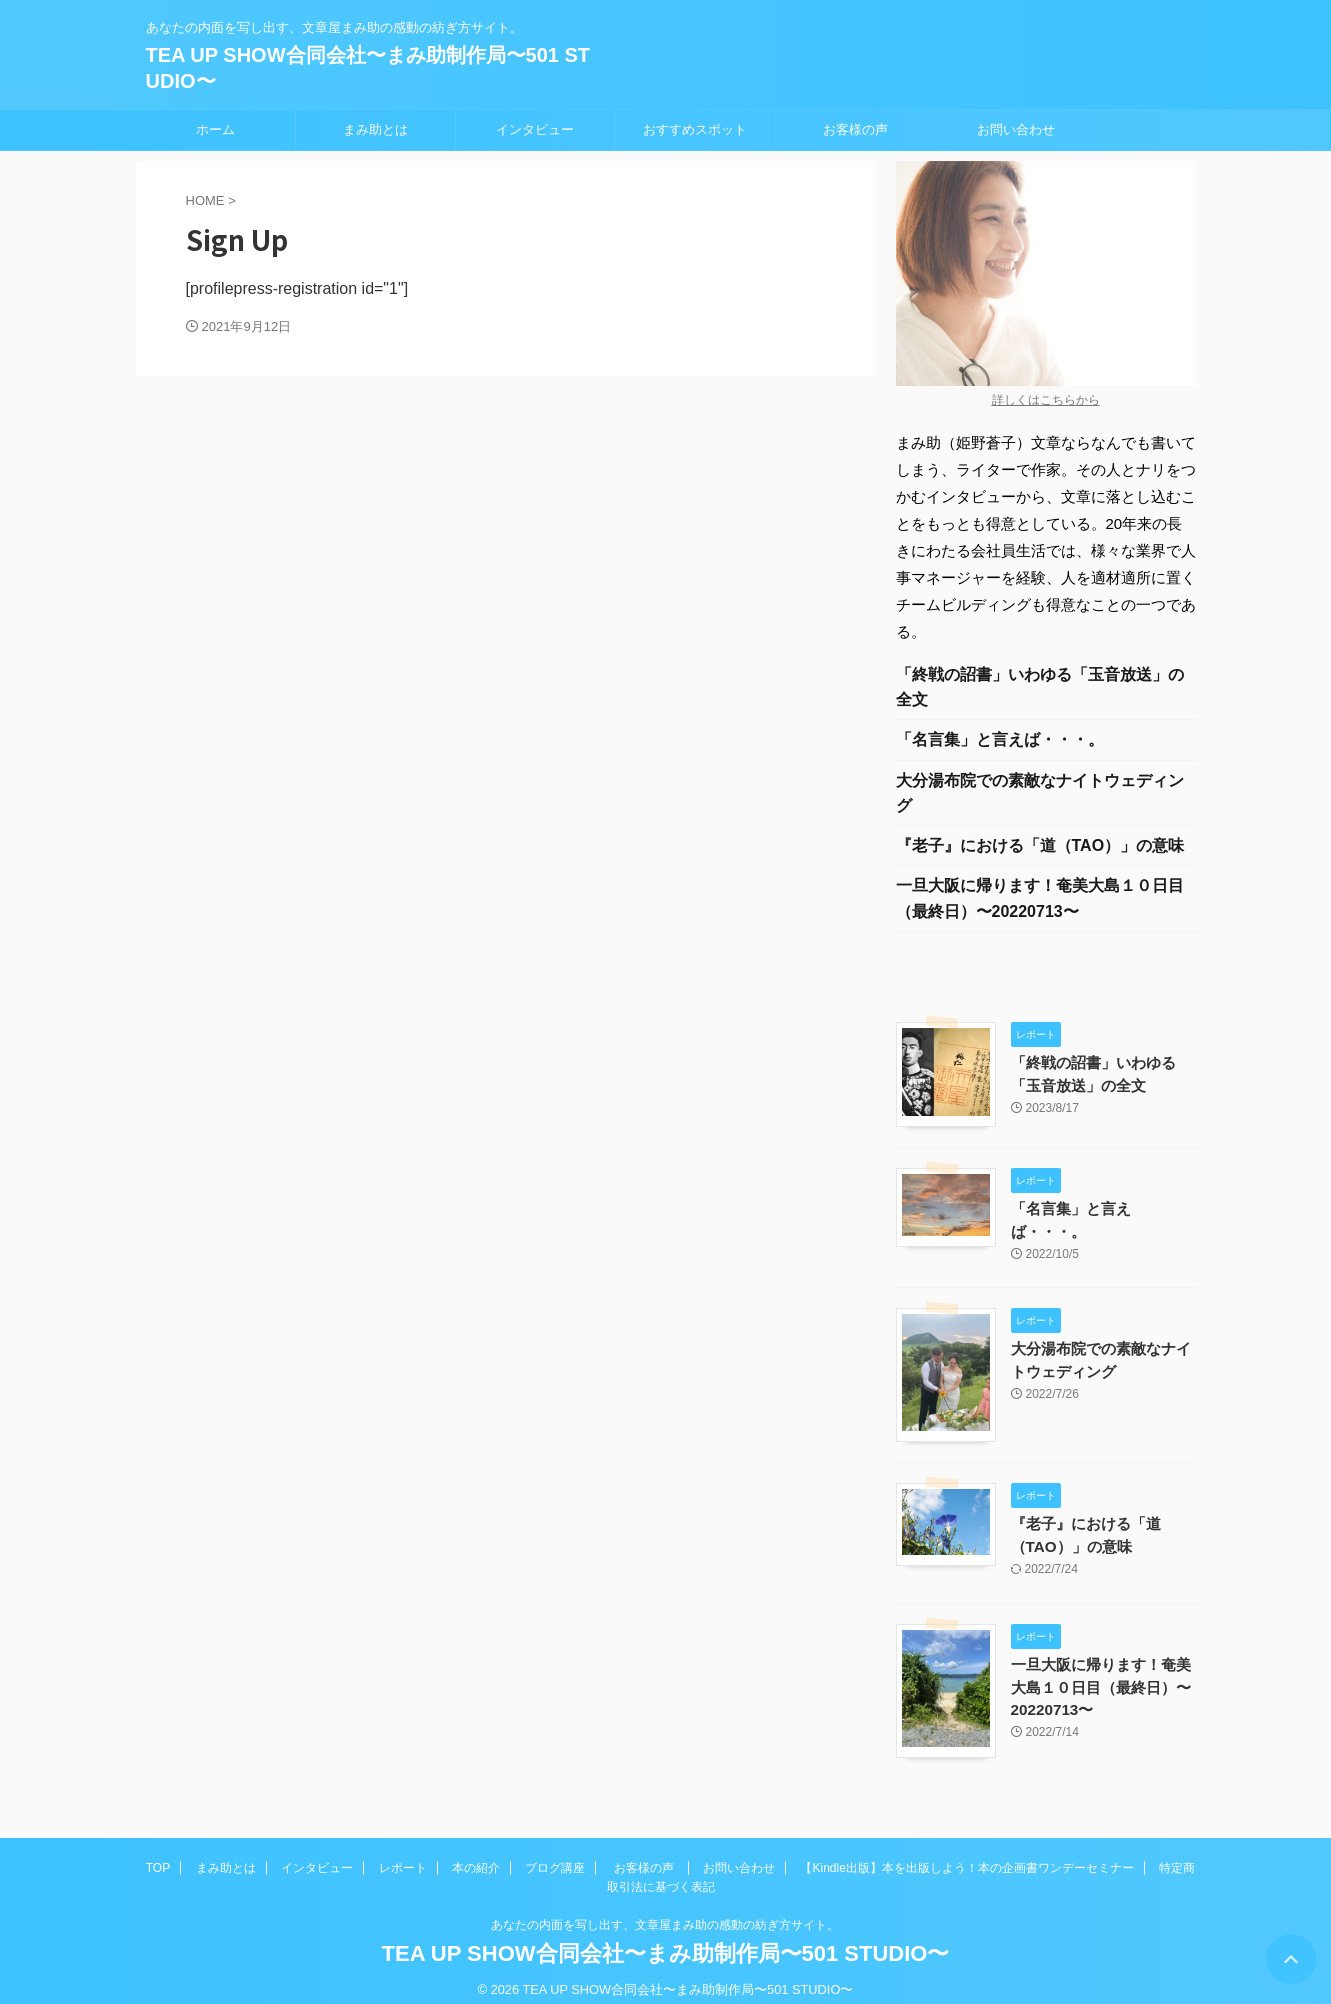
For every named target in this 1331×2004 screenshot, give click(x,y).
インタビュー (535, 129)
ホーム (215, 129)
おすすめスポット (695, 129)
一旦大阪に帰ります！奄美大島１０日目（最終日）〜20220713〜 (1040, 903)
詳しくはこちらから (1046, 400)
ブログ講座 (555, 1853)
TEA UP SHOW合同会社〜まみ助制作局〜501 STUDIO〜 (666, 1938)
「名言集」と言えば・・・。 (1000, 741)
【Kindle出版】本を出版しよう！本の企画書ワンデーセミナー (966, 1853)
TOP (158, 1853)
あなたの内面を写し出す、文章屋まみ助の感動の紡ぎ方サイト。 (665, 1910)
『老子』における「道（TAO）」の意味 (1040, 849)
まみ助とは (375, 129)
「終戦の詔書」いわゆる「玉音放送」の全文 (1040, 687)
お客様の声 (855, 129)
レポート (403, 1853)
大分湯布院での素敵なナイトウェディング (1040, 795)
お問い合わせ (1016, 129)
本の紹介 (476, 1853)
